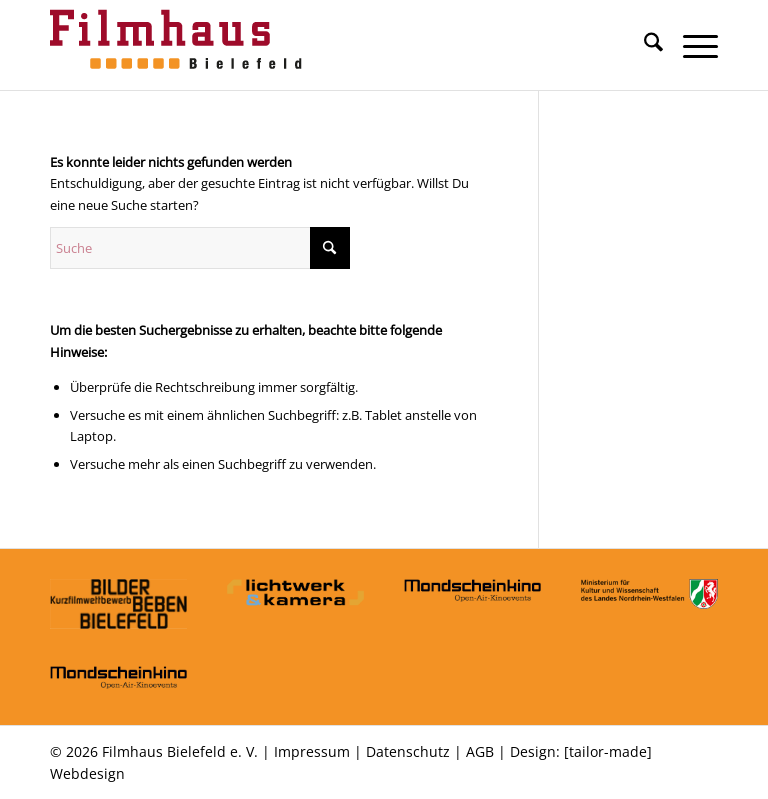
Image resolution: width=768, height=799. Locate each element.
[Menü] (690, 45)
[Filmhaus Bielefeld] (180, 45)
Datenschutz (408, 751)
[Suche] (643, 45)
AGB (480, 751)
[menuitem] (643, 45)
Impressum (312, 751)
